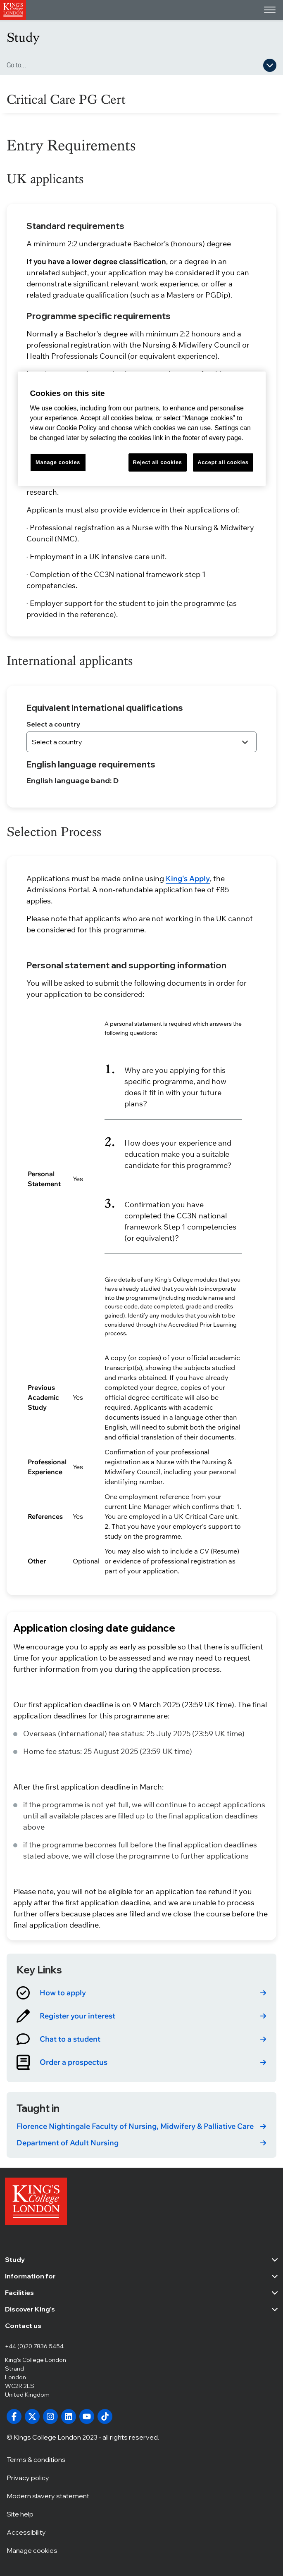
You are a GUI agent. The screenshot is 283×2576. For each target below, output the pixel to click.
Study (23, 37)
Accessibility (26, 2531)
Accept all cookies (222, 462)
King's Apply (188, 878)
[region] (142, 429)
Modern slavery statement (48, 2495)
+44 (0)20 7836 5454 (34, 2346)
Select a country (53, 724)
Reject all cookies (157, 462)
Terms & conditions (36, 2459)
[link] (141, 1993)
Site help (20, 2513)
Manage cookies (32, 2550)
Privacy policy (28, 2477)
